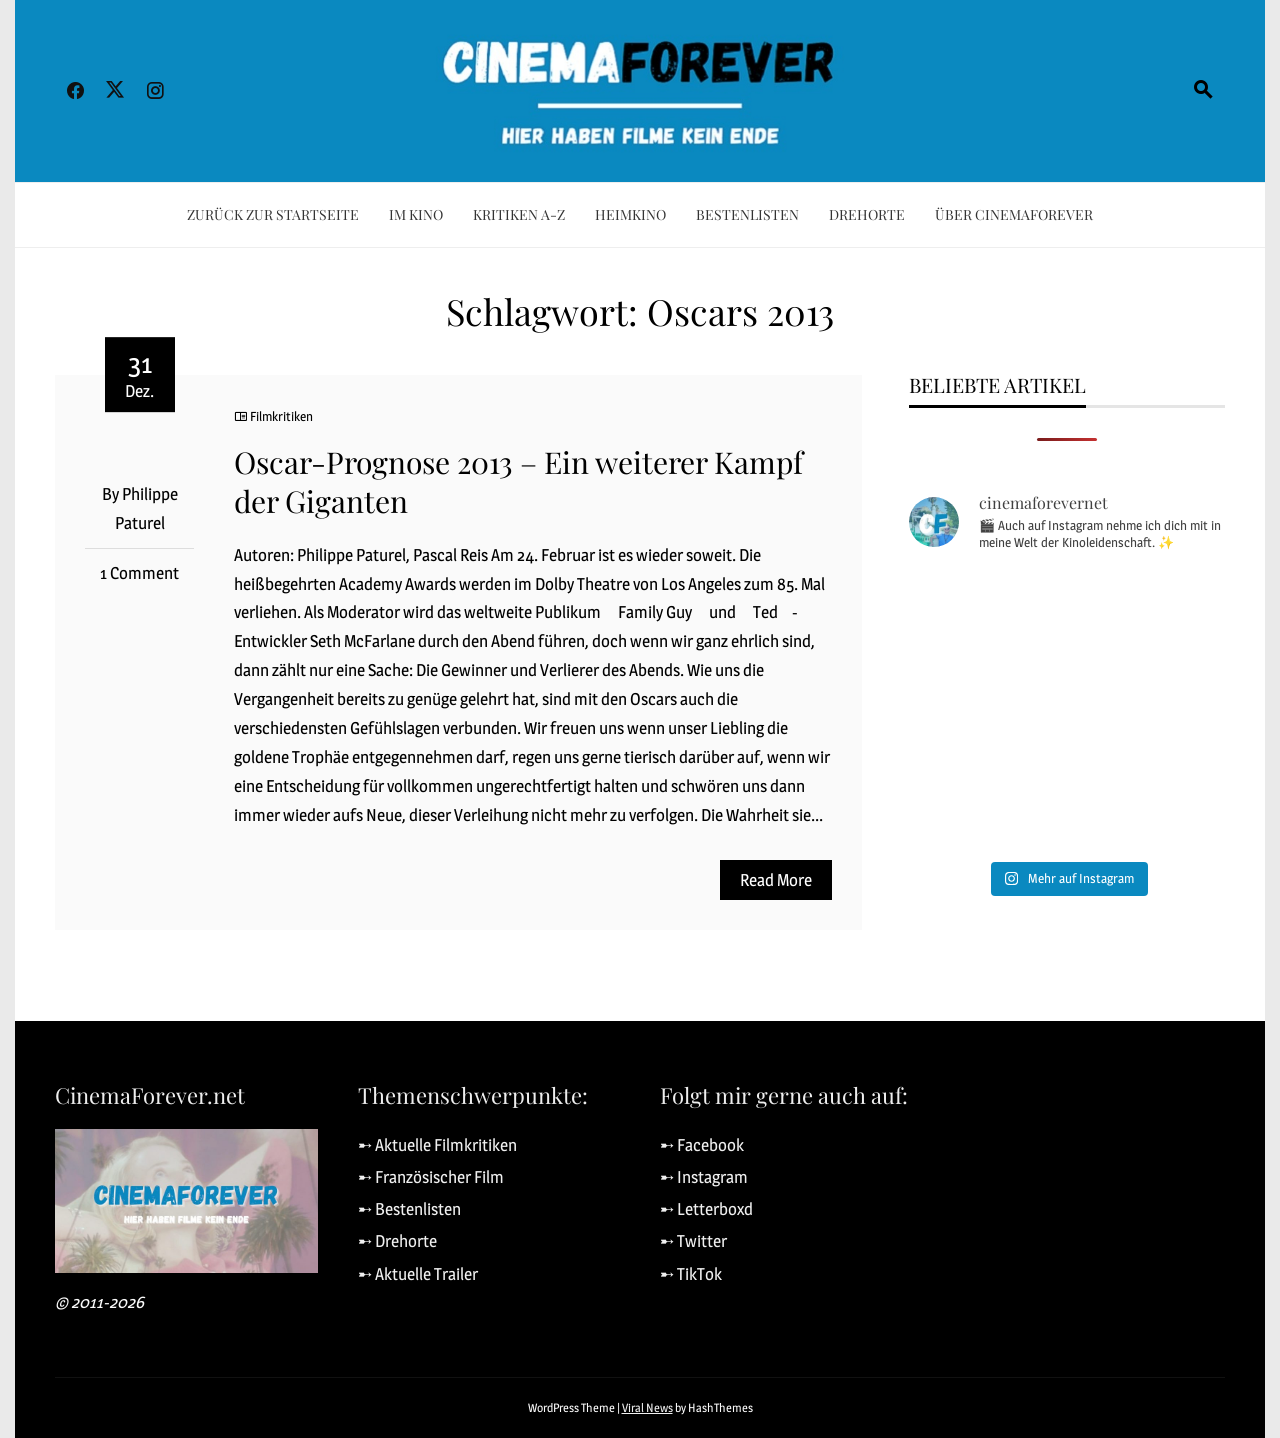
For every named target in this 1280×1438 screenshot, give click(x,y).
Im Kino (416, 214)
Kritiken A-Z (519, 214)
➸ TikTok (691, 1274)
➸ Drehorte (397, 1241)
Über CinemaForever (1014, 214)
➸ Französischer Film (431, 1177)
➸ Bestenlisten (409, 1209)
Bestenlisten (747, 214)
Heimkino (630, 214)
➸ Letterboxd (706, 1209)
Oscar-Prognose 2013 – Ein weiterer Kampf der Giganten (518, 481)
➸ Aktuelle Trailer (418, 1274)
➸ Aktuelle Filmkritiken (437, 1145)
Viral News (647, 1407)
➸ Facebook (702, 1145)
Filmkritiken (281, 416)
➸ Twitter (693, 1241)
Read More (776, 880)
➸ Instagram (704, 1177)
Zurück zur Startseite (273, 214)
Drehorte (867, 214)
